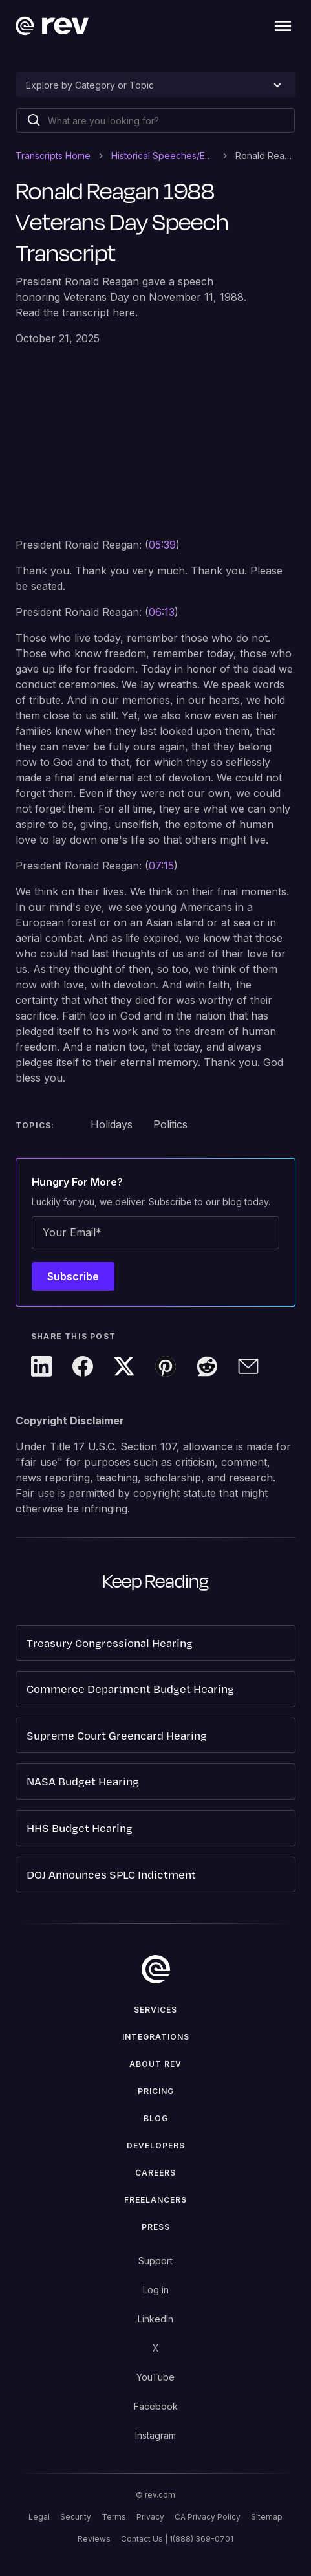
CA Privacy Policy (208, 2517)
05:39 (162, 544)
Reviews (94, 2539)
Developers (156, 2145)
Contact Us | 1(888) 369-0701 (177, 2539)
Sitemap (267, 2517)
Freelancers (155, 2200)
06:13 (162, 612)
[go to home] (156, 1969)
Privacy (150, 2517)
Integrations (155, 2037)
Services (155, 2009)
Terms (114, 2517)
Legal (39, 2517)
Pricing (156, 2091)
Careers (155, 2173)
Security (75, 2517)
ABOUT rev (155, 2064)
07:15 (161, 865)
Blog (156, 2118)
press (156, 2227)
